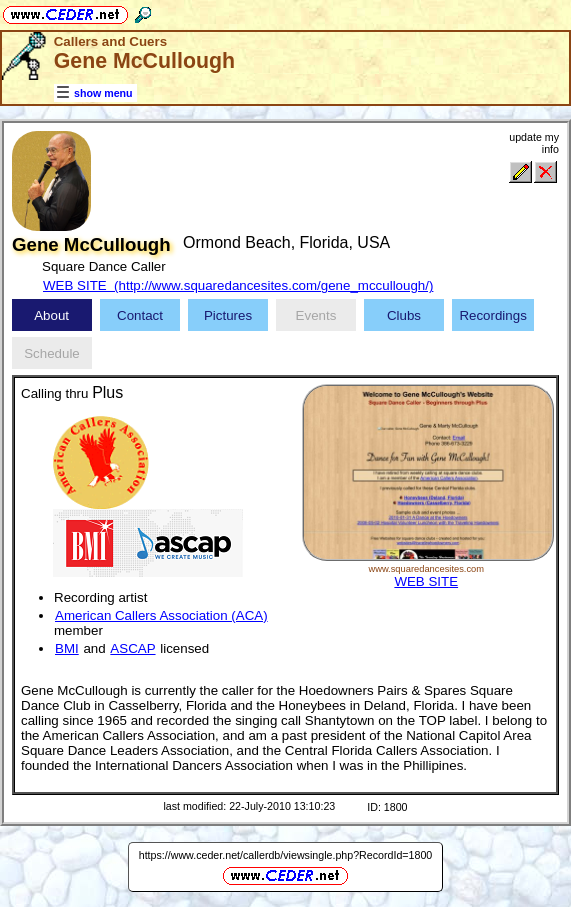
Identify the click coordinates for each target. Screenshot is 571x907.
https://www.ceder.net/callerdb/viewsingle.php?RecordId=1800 (286, 855)
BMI (67, 648)
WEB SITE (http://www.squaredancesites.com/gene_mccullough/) (238, 285)
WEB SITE (426, 581)
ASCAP (132, 648)
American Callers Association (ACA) (161, 615)
